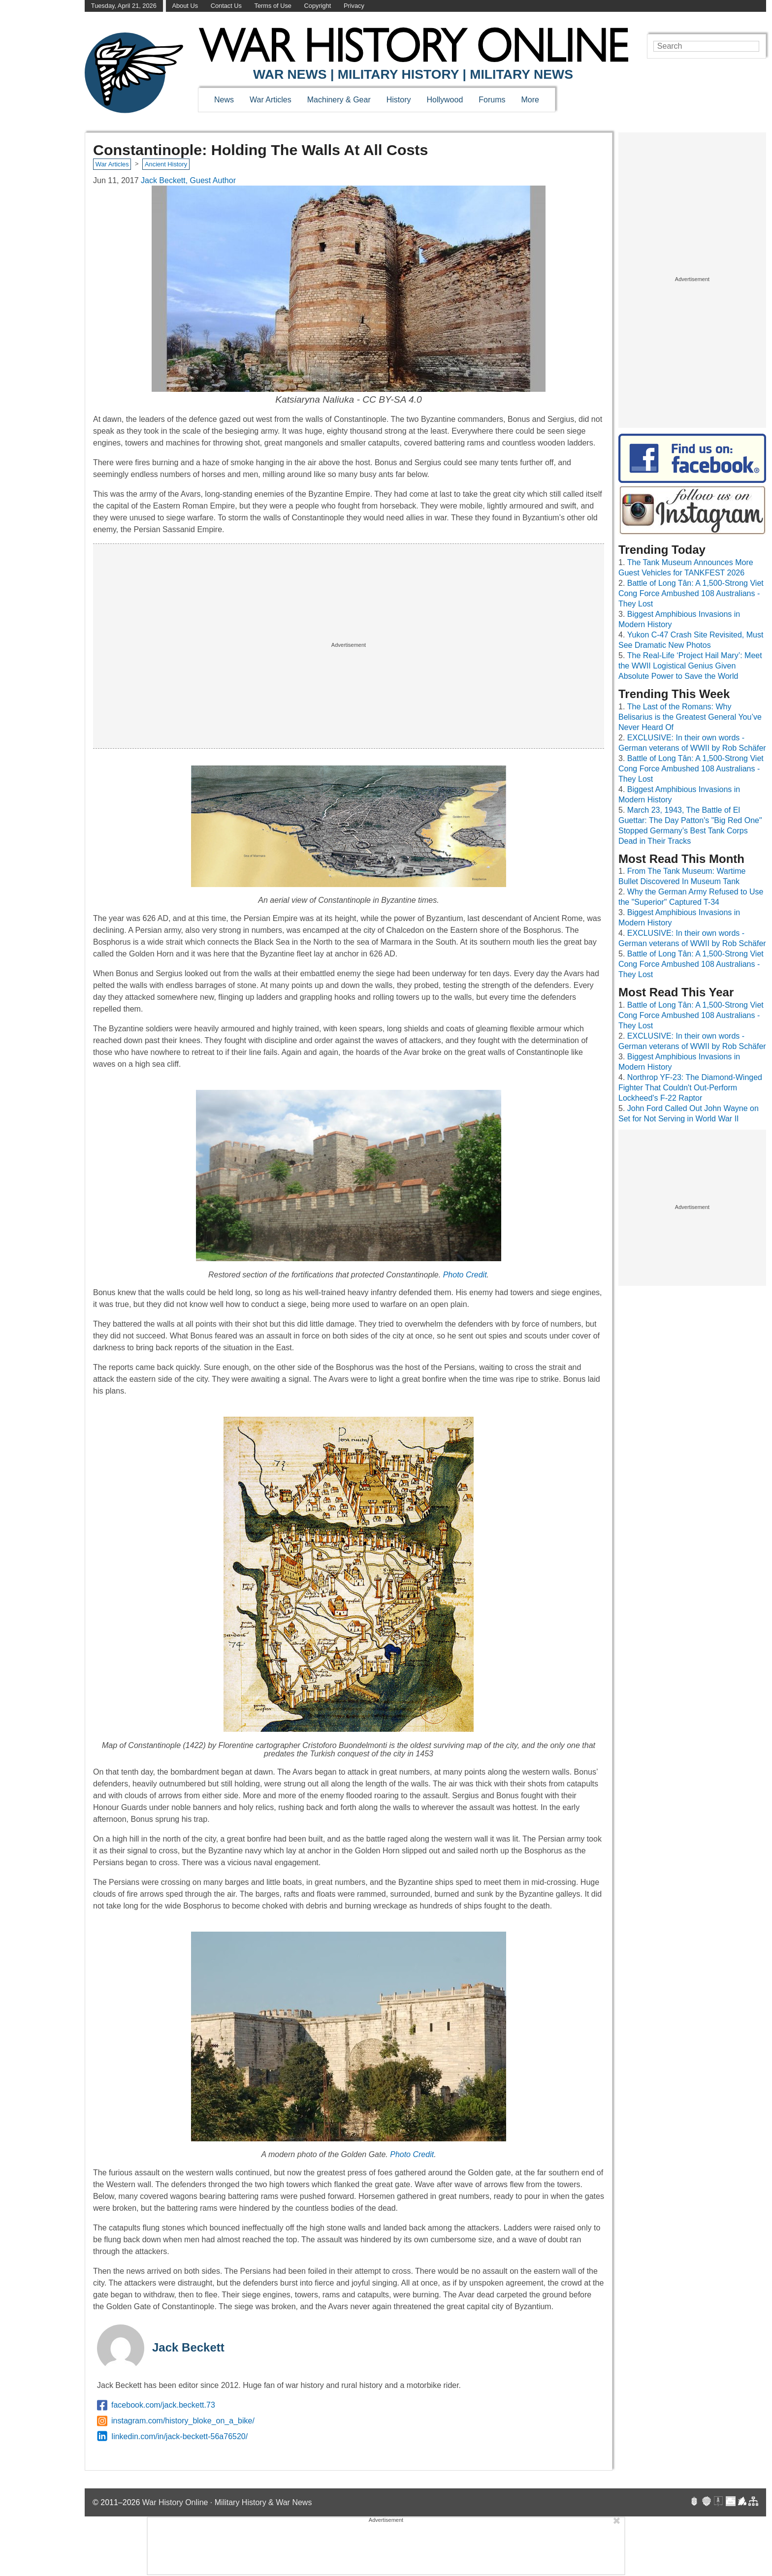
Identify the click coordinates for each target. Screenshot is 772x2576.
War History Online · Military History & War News (227, 2502)
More (530, 99)
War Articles (270, 99)
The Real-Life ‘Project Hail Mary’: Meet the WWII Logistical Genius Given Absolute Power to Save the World (690, 665)
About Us (185, 5)
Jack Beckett (188, 2347)
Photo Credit (465, 1275)
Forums (492, 99)
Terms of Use (273, 5)
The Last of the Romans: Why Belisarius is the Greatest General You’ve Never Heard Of (690, 716)
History (398, 99)
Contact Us (226, 5)
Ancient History (166, 164)
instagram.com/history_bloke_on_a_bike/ (176, 2421)
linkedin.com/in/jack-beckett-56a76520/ (172, 2437)
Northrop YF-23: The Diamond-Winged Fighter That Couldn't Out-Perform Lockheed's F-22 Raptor (690, 1087)
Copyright (317, 5)
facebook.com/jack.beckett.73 (156, 2405)
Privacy (354, 5)
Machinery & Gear (339, 99)
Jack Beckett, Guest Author (188, 180)
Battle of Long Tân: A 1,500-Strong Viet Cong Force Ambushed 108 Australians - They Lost (691, 593)
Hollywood (444, 99)
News (224, 99)
